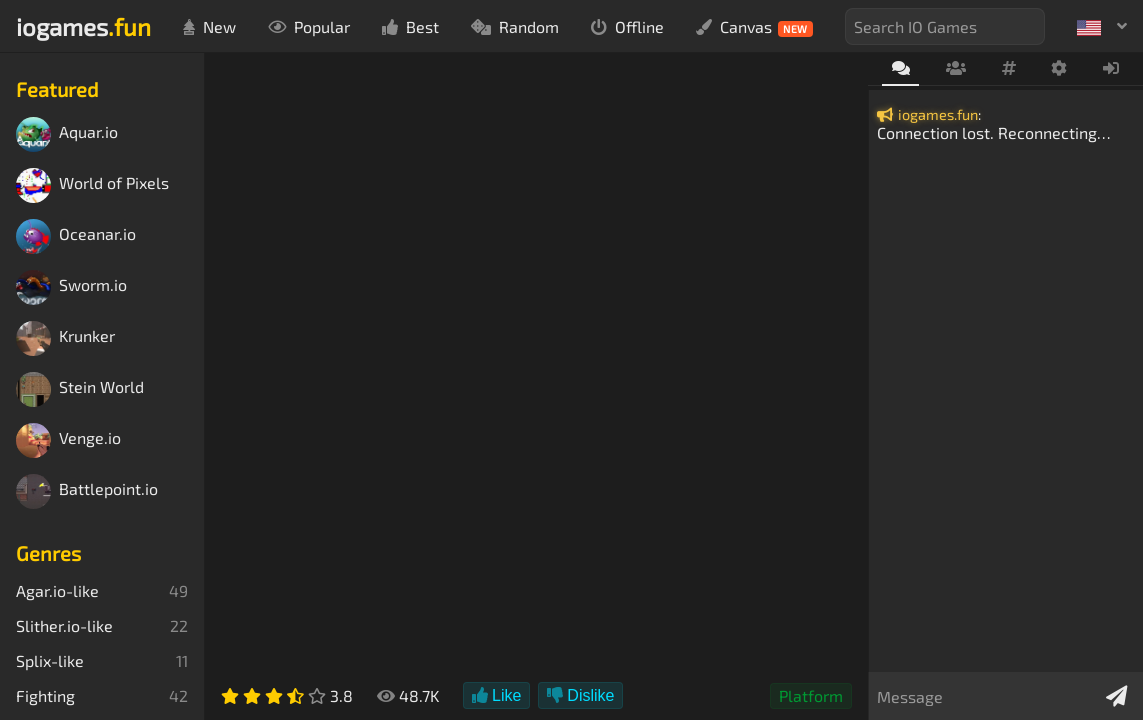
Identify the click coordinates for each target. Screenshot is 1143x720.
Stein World (80, 389)
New (209, 26)
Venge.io (68, 440)
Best (410, 26)
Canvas (754, 27)
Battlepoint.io (87, 491)
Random (515, 26)
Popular (309, 26)
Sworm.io (71, 287)
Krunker (65, 338)
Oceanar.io (76, 236)
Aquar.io (67, 134)
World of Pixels (92, 185)
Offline (627, 26)
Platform (811, 695)
